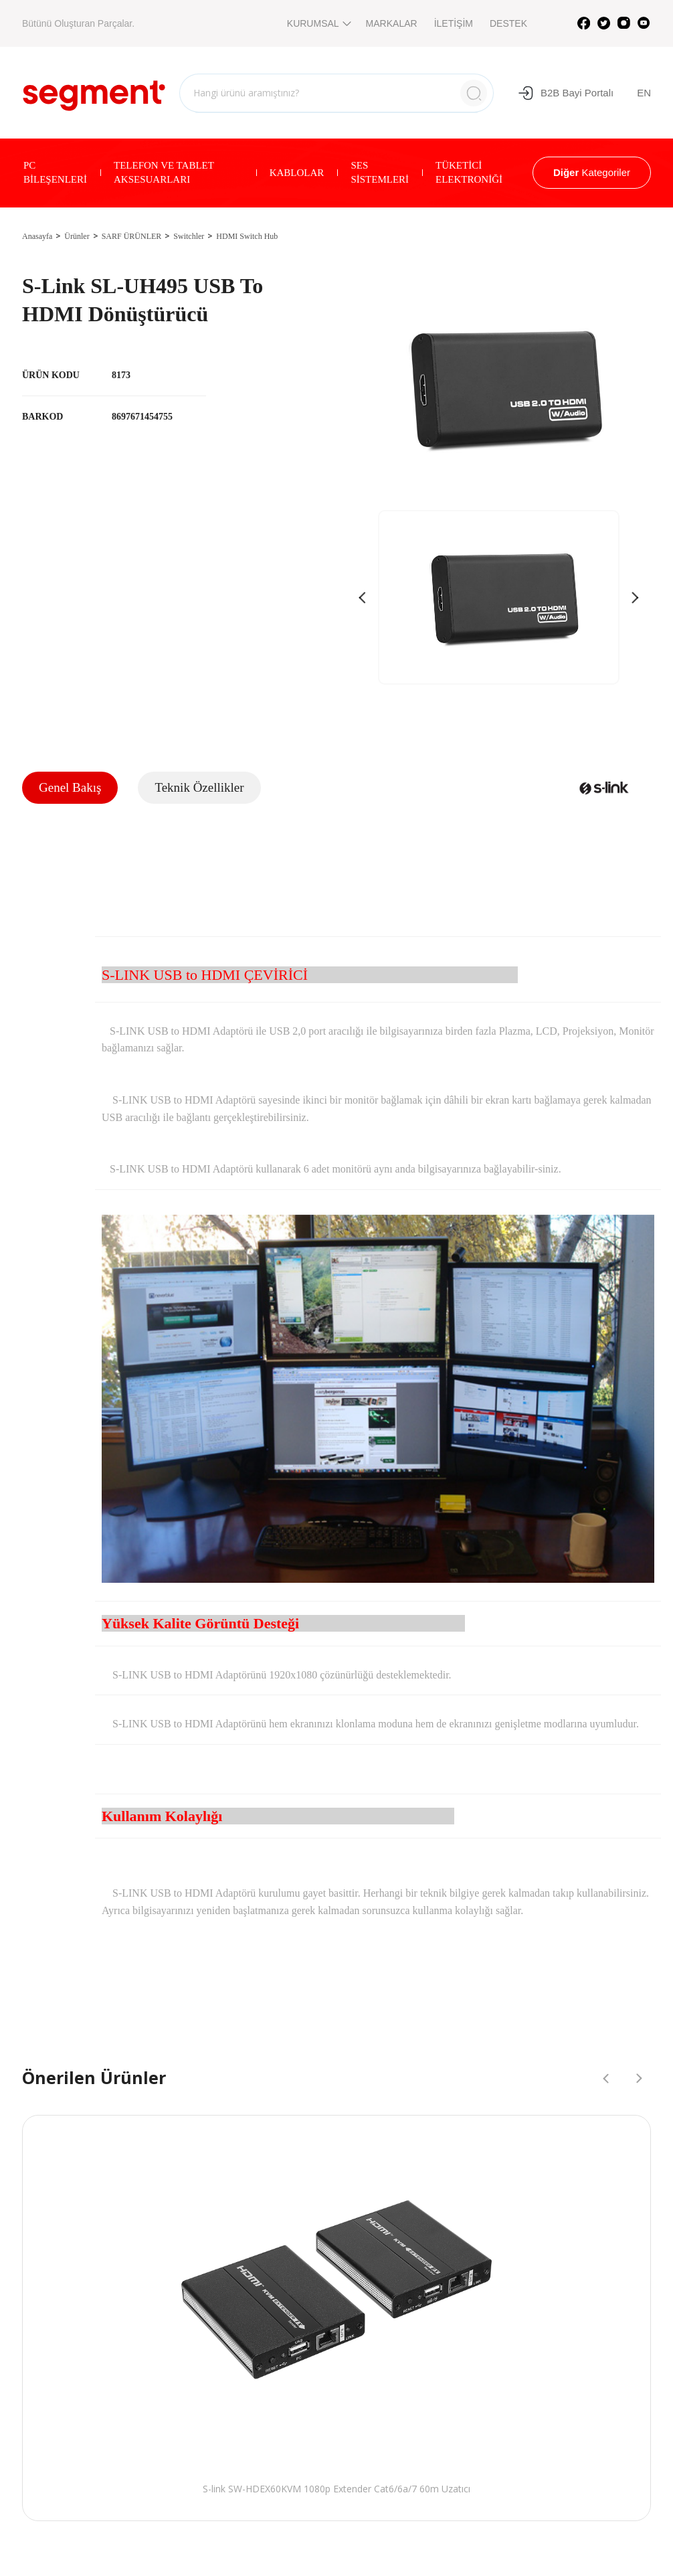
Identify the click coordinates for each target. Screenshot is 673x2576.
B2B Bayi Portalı (565, 93)
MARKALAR (391, 23)
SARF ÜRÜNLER (132, 236)
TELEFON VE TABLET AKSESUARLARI (164, 172)
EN (644, 92)
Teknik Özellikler (199, 787)
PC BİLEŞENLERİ (55, 172)
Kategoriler (591, 172)
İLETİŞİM (453, 23)
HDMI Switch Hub (247, 236)
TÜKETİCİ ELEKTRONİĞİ (469, 172)
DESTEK (508, 23)
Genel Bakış (70, 787)
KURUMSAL (318, 23)
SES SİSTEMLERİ (380, 172)
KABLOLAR (297, 172)
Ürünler (76, 236)
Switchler (188, 236)
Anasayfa (37, 236)
